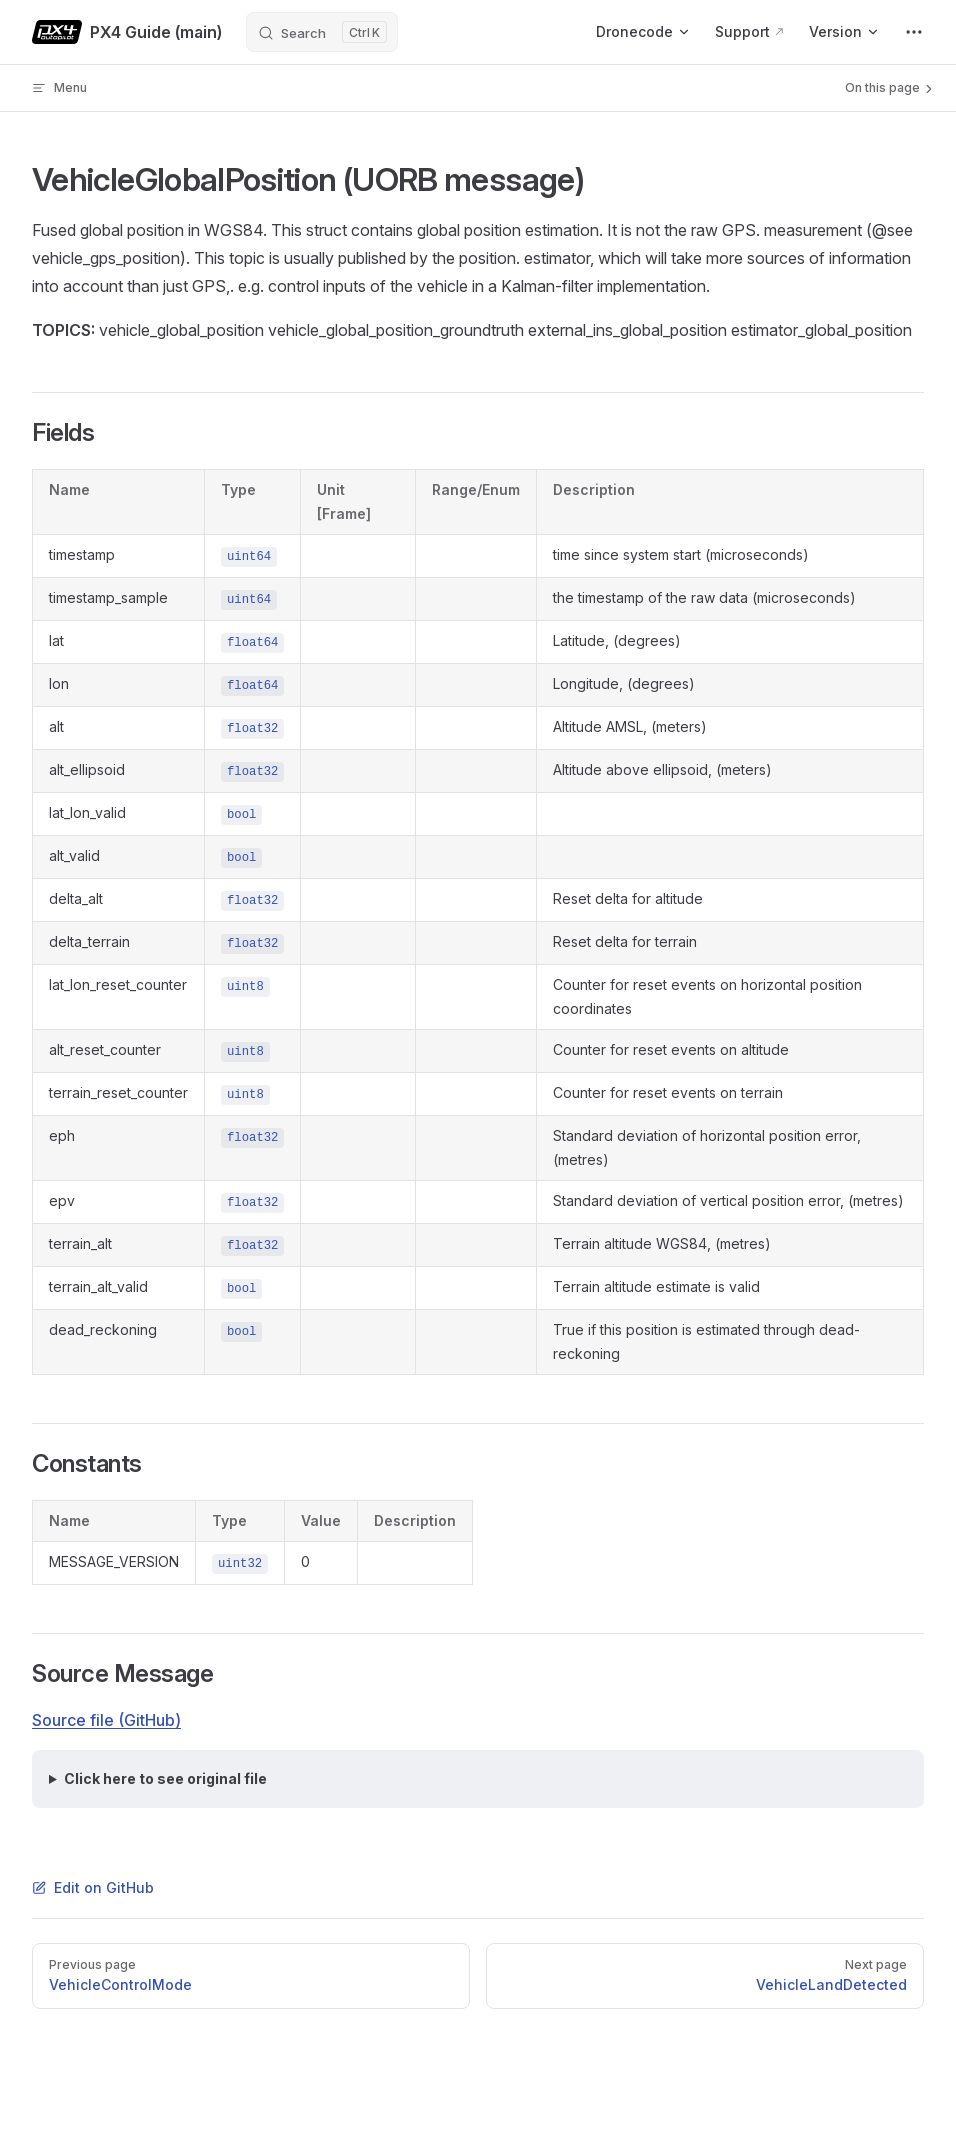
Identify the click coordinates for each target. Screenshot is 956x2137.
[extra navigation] (914, 32)
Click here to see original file (165, 1778)
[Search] (322, 32)
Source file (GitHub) (106, 1720)
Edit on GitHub (93, 1887)
